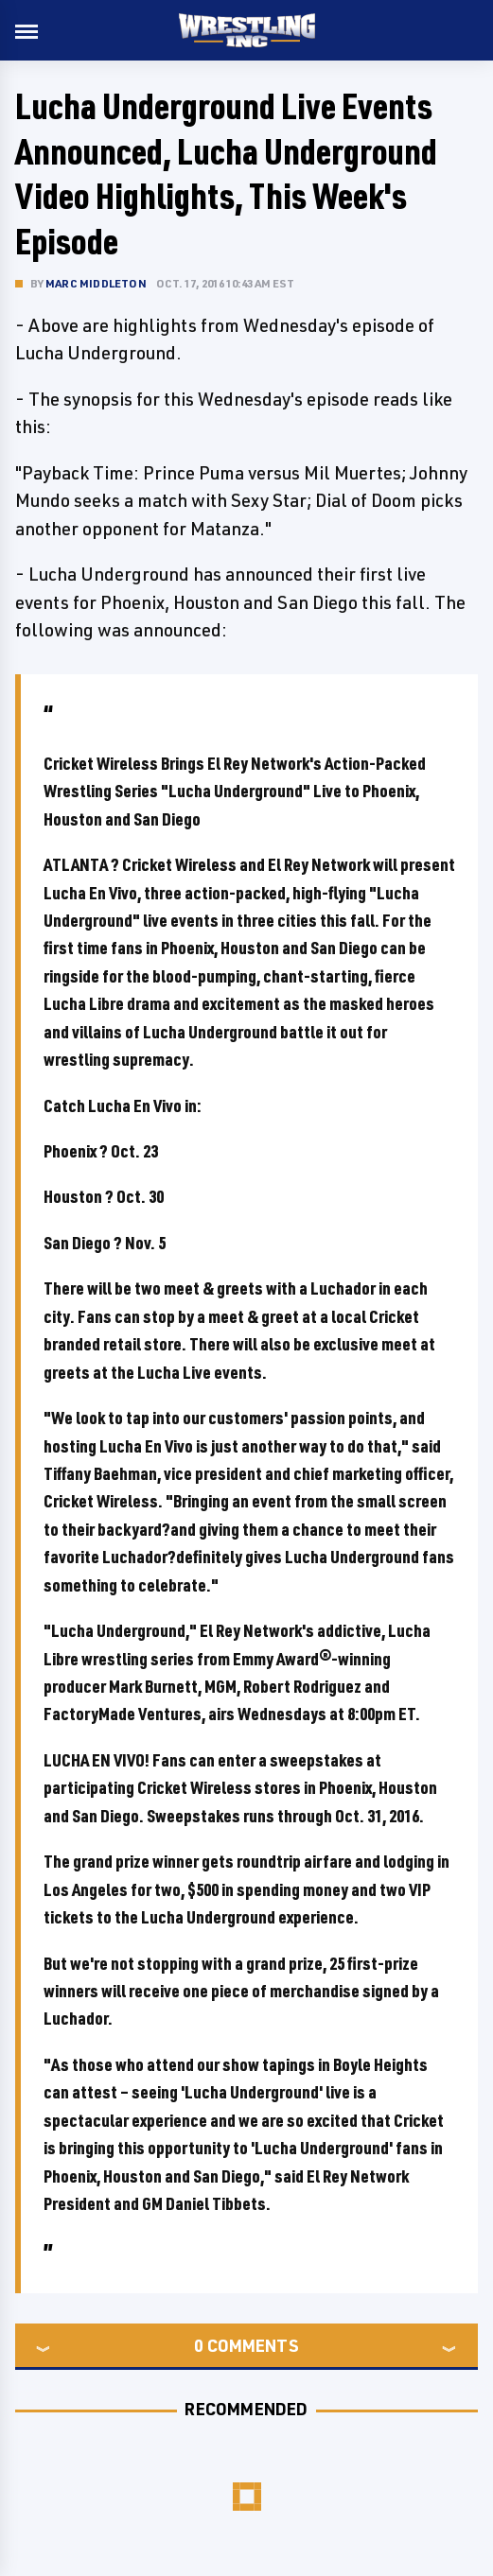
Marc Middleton (96, 283)
